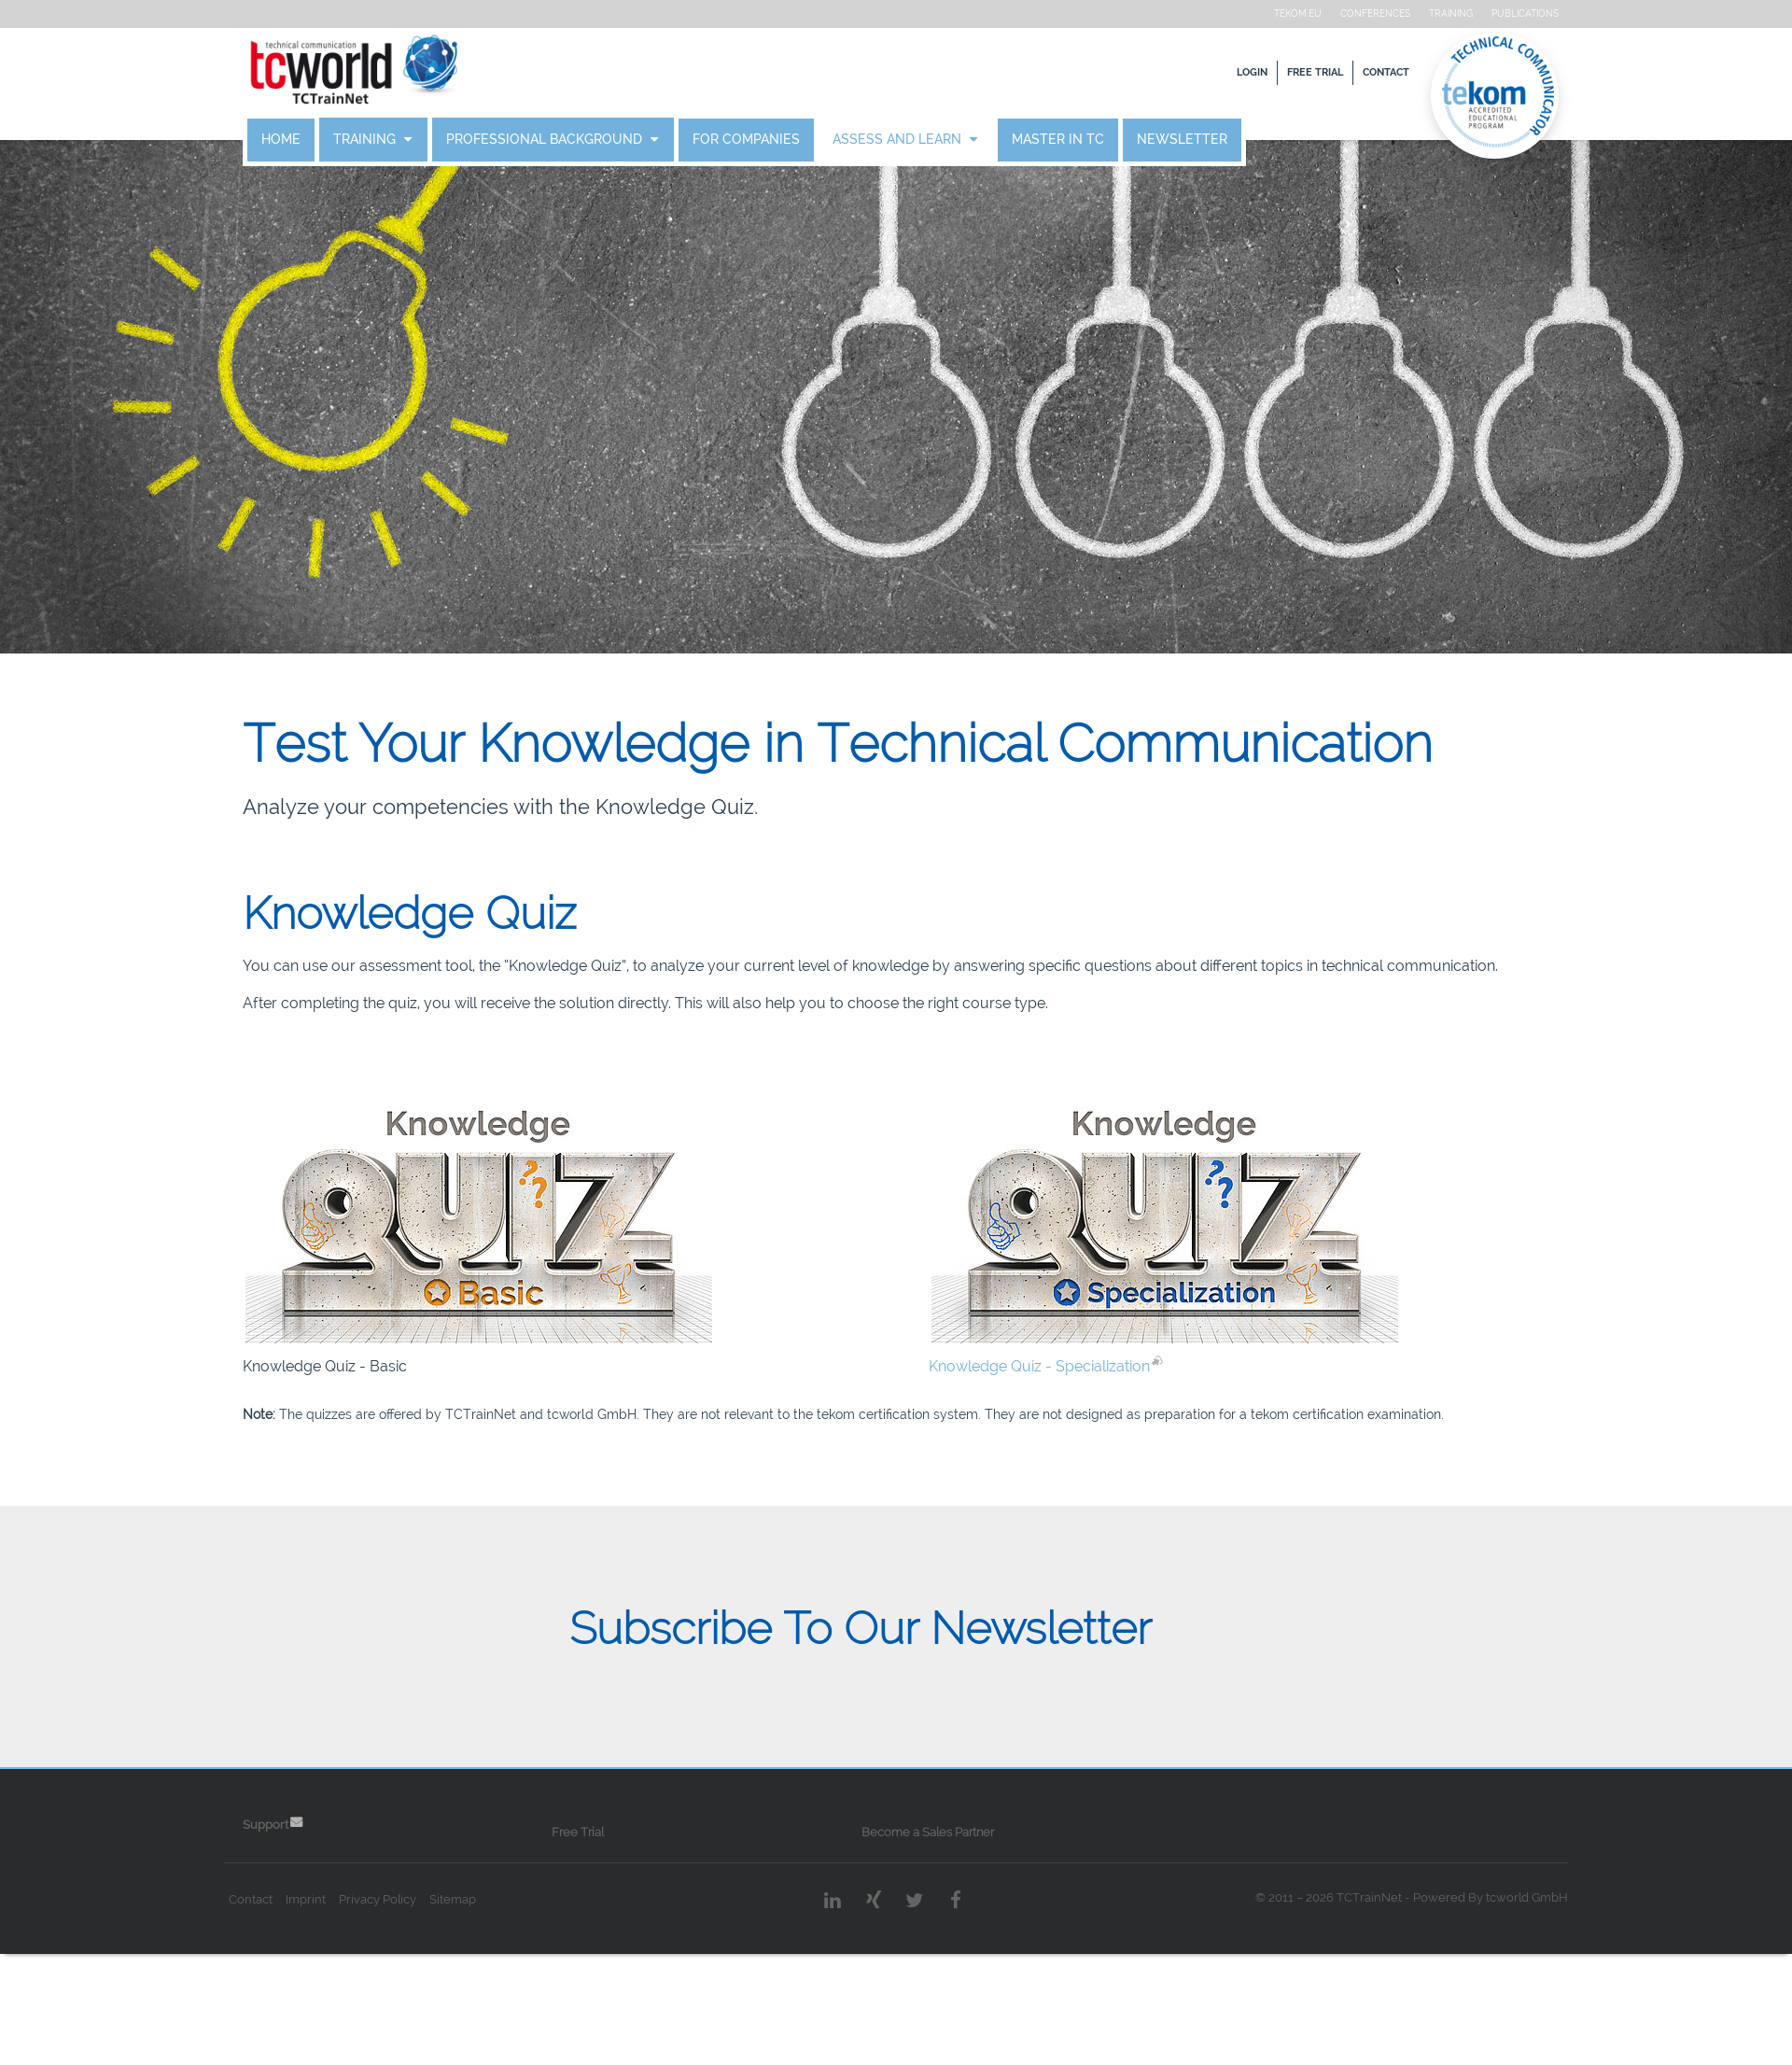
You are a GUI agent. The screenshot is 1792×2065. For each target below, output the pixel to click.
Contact (1356, 72)
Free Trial (1285, 72)
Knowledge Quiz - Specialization (1037, 1389)
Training (1421, 13)
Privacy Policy (407, 1967)
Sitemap (482, 1967)
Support (295, 1892)
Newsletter (1212, 140)
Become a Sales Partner (928, 1899)
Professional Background (576, 140)
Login (1222, 72)
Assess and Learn (928, 140)
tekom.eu (1268, 13)
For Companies (776, 140)
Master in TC (1088, 140)
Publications (1495, 13)
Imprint (335, 1967)
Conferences (1345, 13)
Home (310, 140)
